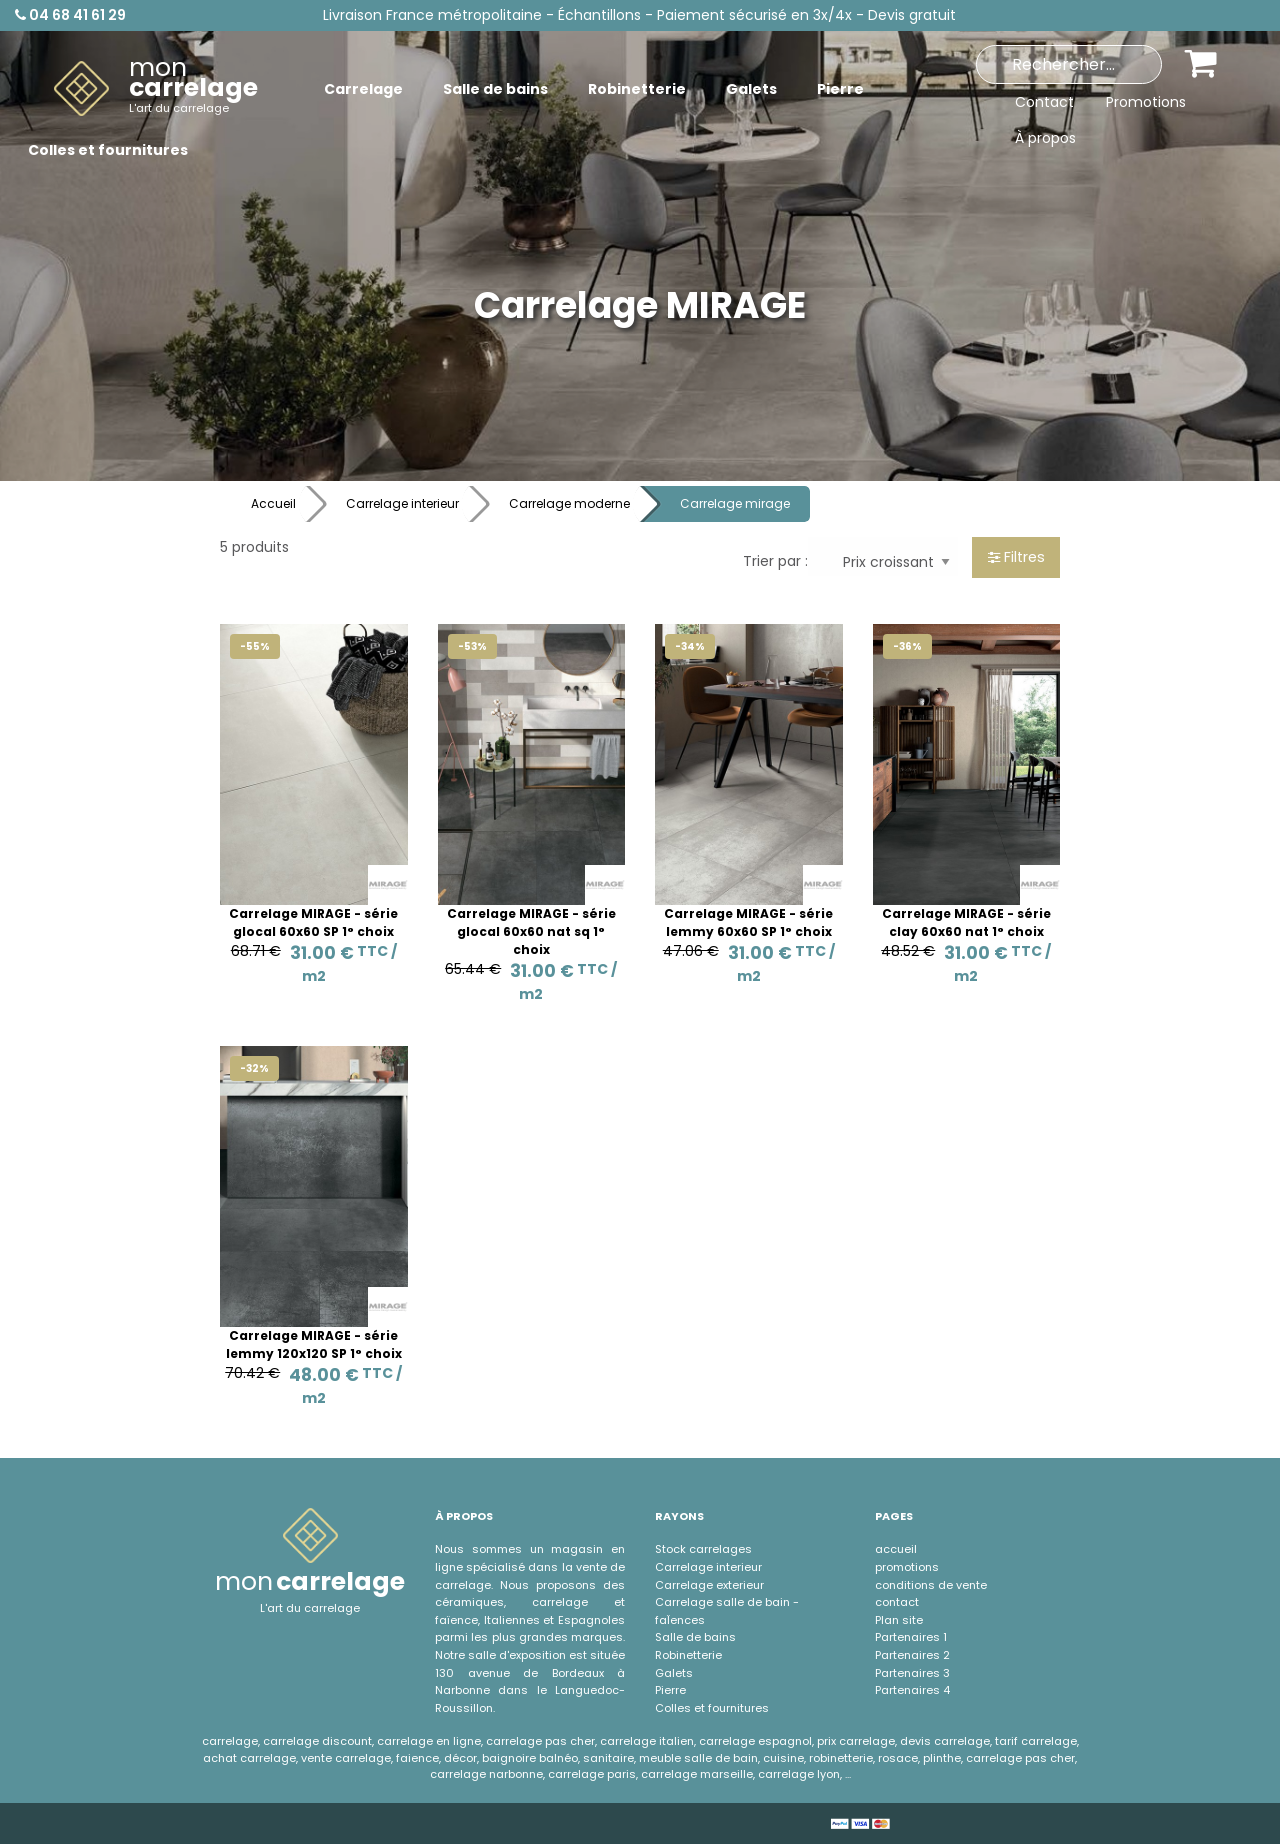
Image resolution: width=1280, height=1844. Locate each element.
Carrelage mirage (735, 503)
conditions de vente (931, 1585)
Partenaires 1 (911, 1637)
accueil (896, 1549)
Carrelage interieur (402, 503)
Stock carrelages (703, 1549)
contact (897, 1602)
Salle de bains (695, 1637)
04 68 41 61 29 (70, 15)
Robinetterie (688, 1655)
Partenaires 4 (912, 1690)
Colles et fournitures (712, 1708)
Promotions (1146, 102)
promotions (907, 1567)
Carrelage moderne (569, 503)
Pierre (670, 1690)
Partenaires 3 (912, 1673)
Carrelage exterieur (709, 1585)
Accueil (273, 503)
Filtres (1016, 557)
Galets (674, 1673)
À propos (1045, 138)
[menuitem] (156, 89)
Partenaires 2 (912, 1655)
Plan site (899, 1620)
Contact (1044, 102)
